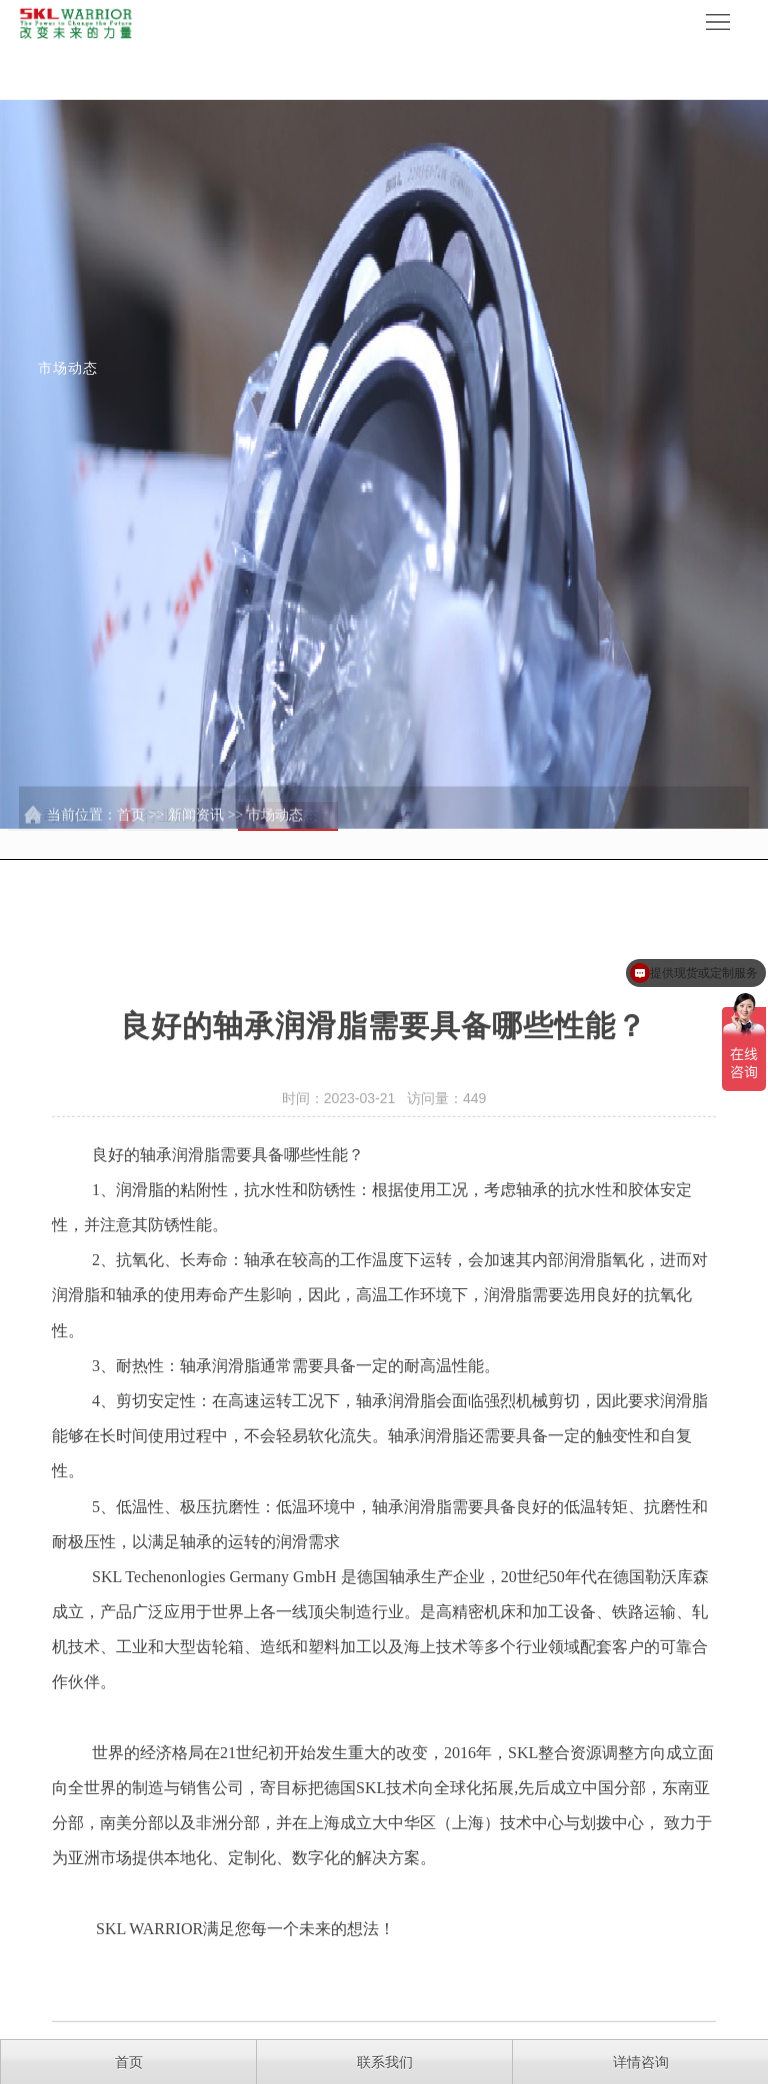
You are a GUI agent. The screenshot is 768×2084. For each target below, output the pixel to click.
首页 (131, 843)
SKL (107, 1617)
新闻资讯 (196, 843)
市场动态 (275, 843)
